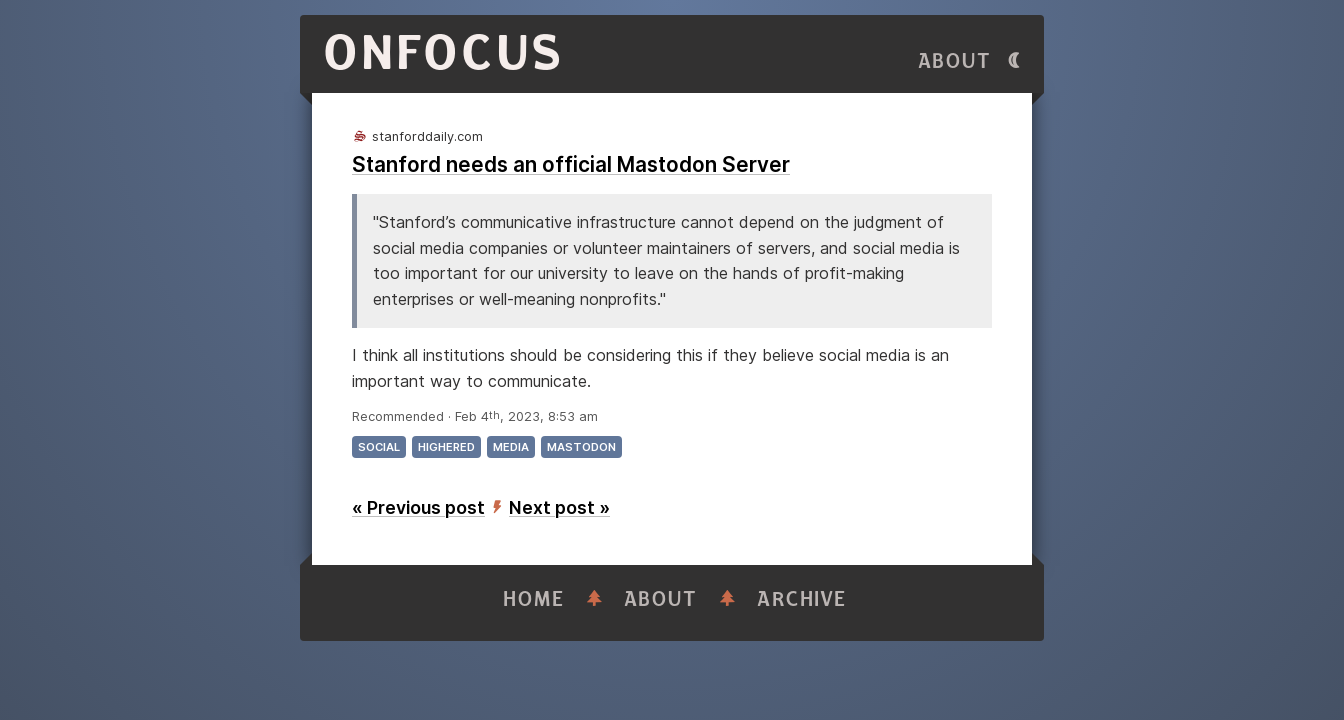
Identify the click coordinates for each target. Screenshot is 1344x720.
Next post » (559, 507)
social (379, 447)
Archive (802, 599)
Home (534, 599)
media (511, 447)
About (955, 61)
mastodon (581, 447)
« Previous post (418, 507)
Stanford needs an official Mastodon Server (571, 164)
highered (446, 447)
